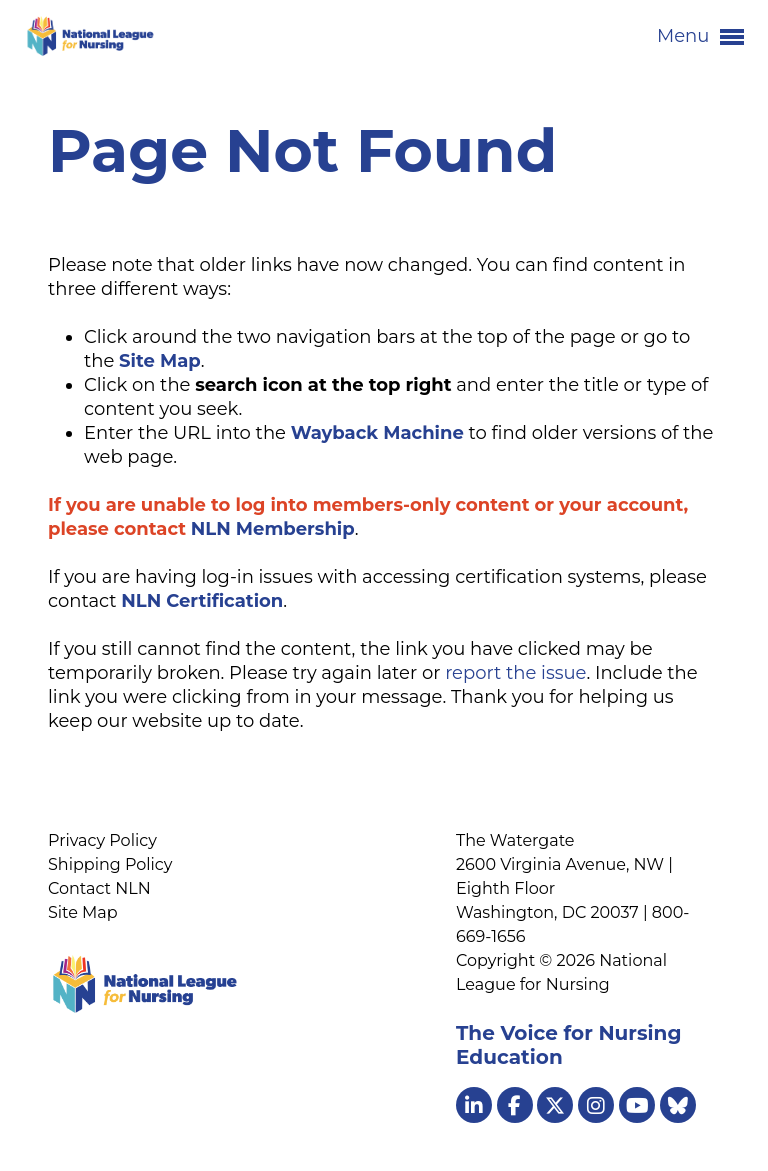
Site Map (83, 912)
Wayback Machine (377, 433)
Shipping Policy (110, 864)
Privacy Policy (102, 840)
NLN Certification (202, 601)
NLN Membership (273, 529)
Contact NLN (99, 888)
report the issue (515, 673)
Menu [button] (700, 37)
